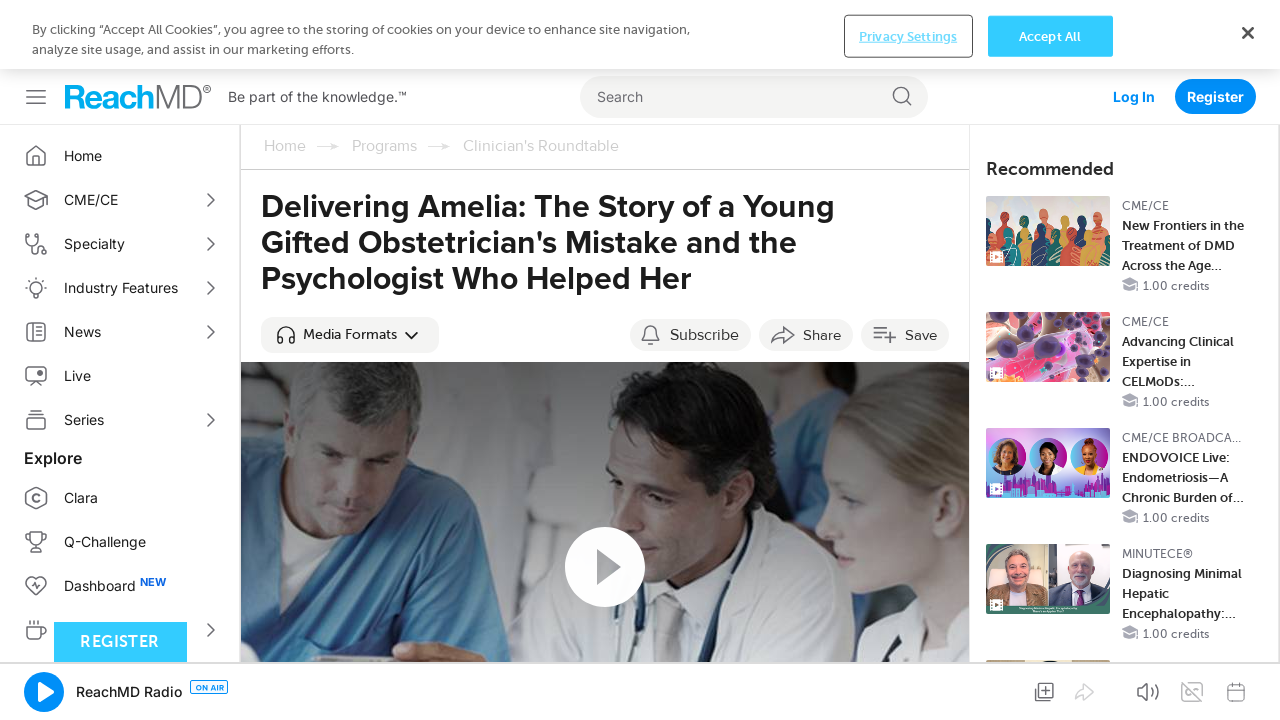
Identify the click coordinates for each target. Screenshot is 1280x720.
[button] (350, 266)
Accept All (1050, 688)
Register (1215, 27)
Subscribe (704, 266)
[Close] (1248, 685)
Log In (1134, 27)
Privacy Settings (908, 688)
